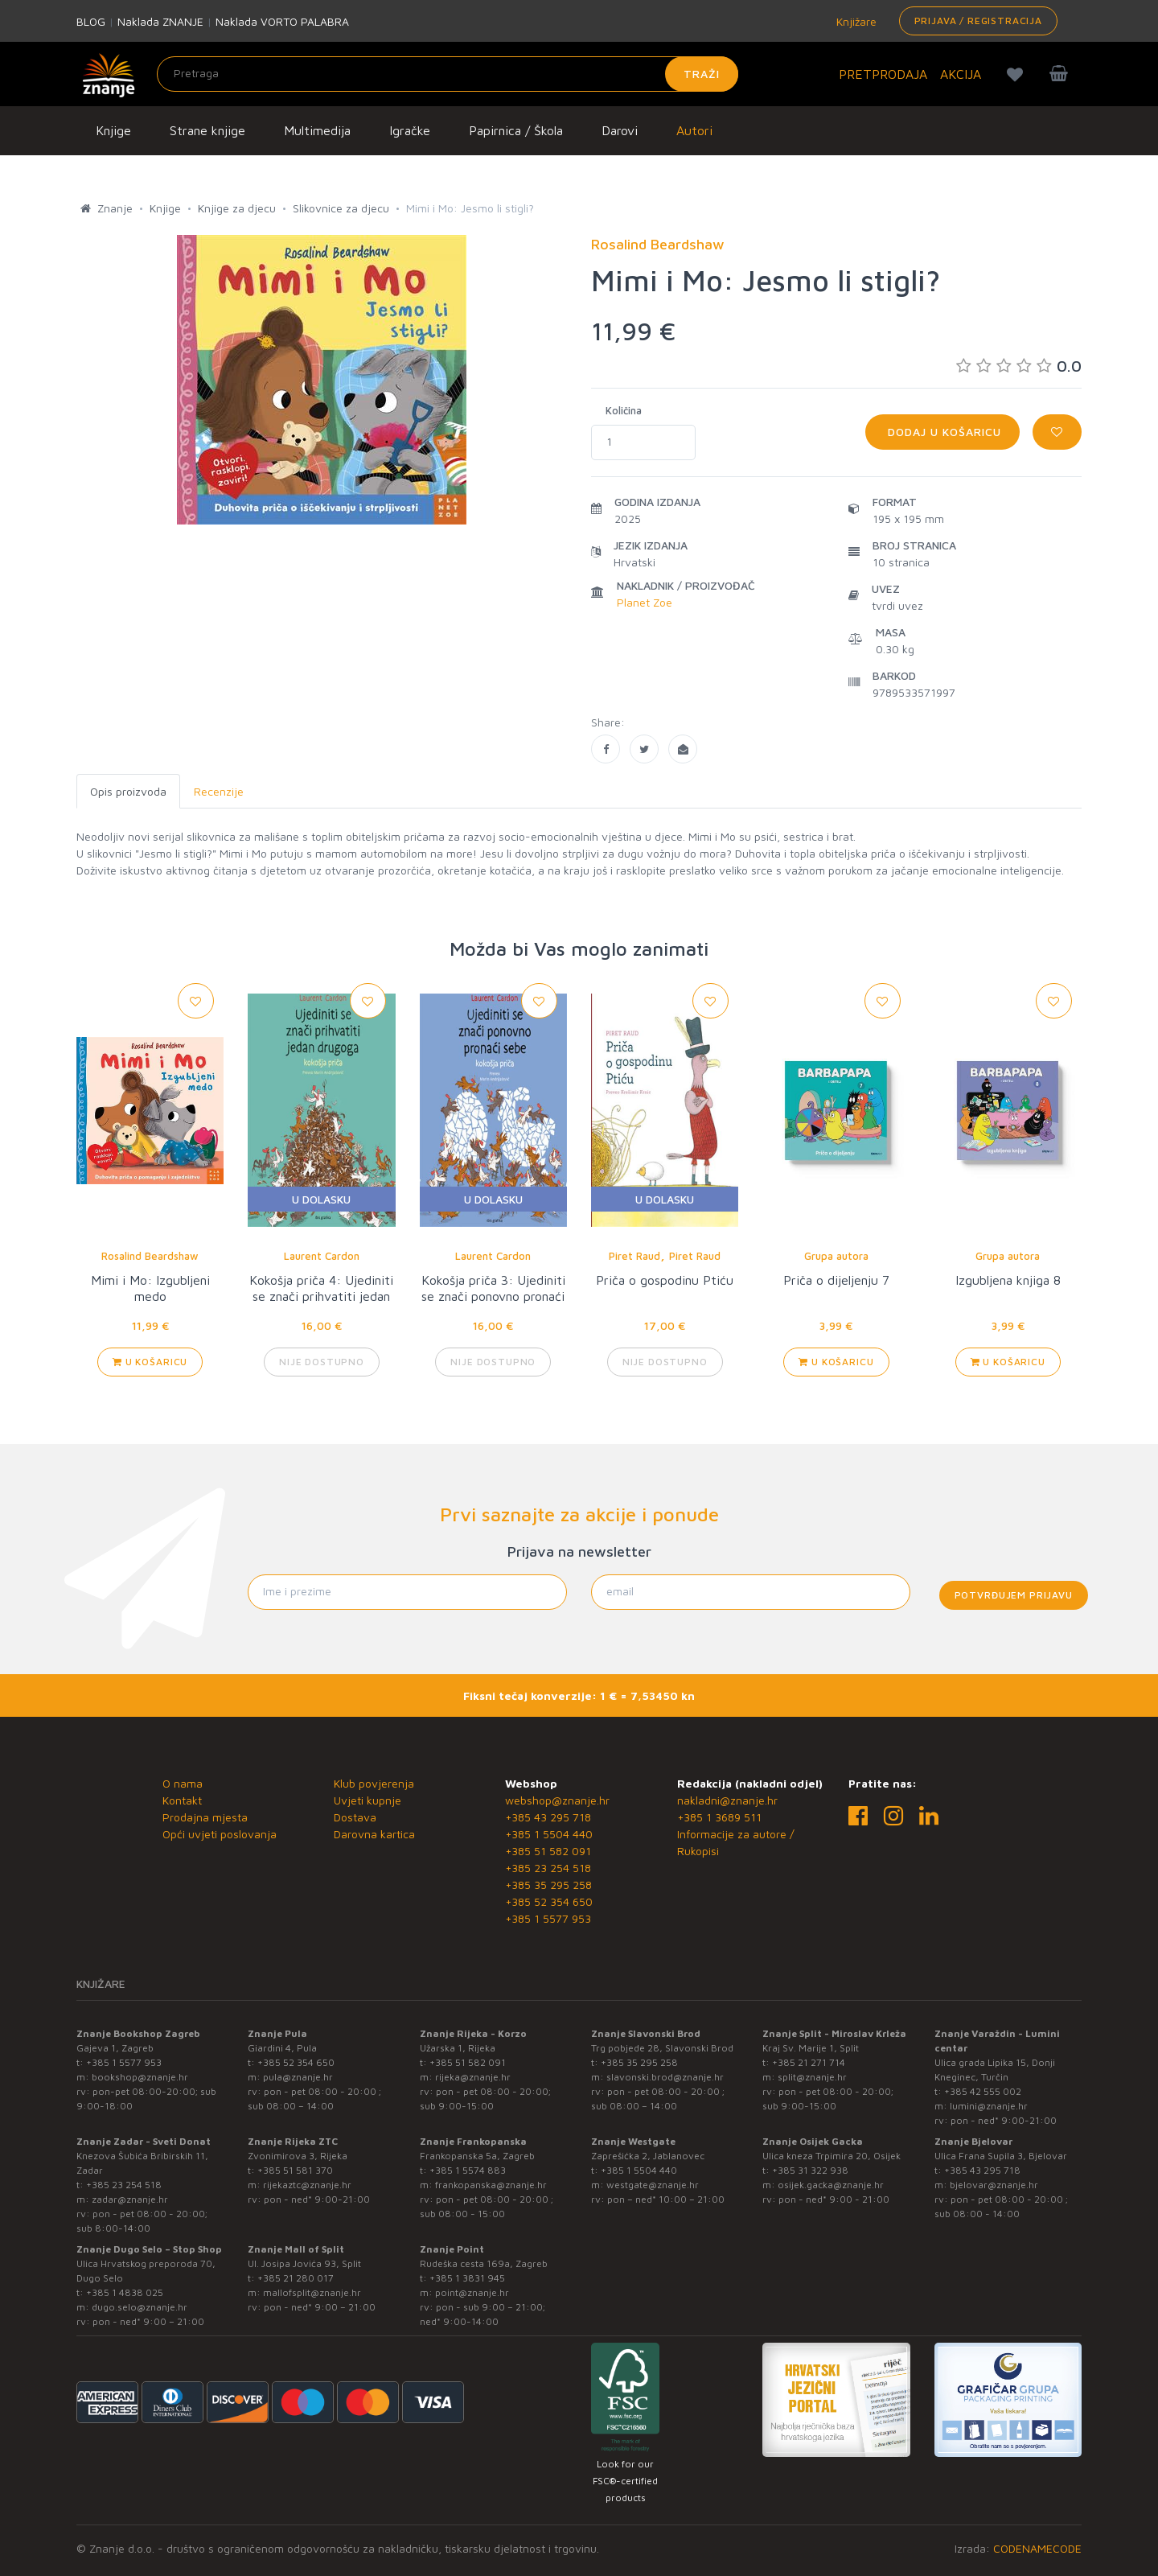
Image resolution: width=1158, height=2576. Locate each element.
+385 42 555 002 (982, 2091)
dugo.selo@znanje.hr (139, 2307)
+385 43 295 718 (548, 1817)
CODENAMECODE (1037, 2548)
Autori (694, 130)
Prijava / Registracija (978, 20)
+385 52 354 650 (549, 1901)
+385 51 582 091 (548, 1851)
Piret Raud (634, 1255)
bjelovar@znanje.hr (994, 2185)
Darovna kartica (374, 1834)
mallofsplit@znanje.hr (312, 2292)
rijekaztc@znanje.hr (307, 2185)
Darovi (620, 130)
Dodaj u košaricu (942, 431)
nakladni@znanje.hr (727, 1800)
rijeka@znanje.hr (473, 2077)
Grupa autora (836, 1255)
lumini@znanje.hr (989, 2106)
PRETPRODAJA (883, 74)
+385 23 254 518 (548, 1867)
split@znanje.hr (812, 2077)
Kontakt (182, 1800)
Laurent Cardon (321, 1255)
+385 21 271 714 (808, 2062)
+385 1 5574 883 (467, 2170)
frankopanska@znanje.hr (491, 2185)
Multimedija (317, 130)
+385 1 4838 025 (124, 2292)
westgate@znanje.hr (652, 2185)
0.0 (1019, 365)
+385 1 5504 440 (549, 1834)
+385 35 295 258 (548, 1884)
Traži (702, 73)
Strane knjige (207, 130)
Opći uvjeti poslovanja (219, 1834)
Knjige (113, 130)
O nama (182, 1783)
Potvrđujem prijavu (1014, 1595)
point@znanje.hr (472, 2292)
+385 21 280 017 (295, 2278)
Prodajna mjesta (205, 1817)
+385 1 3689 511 (719, 1817)
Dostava (355, 1817)
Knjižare (855, 21)
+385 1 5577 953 (548, 1918)
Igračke (409, 130)
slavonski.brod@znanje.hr (665, 2077)
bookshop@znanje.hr (140, 2077)
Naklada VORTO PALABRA (282, 21)
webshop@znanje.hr (557, 1800)
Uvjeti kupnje (367, 1800)
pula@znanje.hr (298, 2077)
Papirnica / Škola (516, 130)
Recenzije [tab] (219, 791)
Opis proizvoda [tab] (128, 791)
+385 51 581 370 (295, 2170)
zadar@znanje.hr (130, 2199)
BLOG (90, 21)
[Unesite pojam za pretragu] (447, 74)
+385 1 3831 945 (467, 2278)
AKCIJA (960, 74)
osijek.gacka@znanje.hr (831, 2185)
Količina (624, 410)
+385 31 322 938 (810, 2170)
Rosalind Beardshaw (150, 1255)
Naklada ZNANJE (160, 21)
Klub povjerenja (374, 1783)
